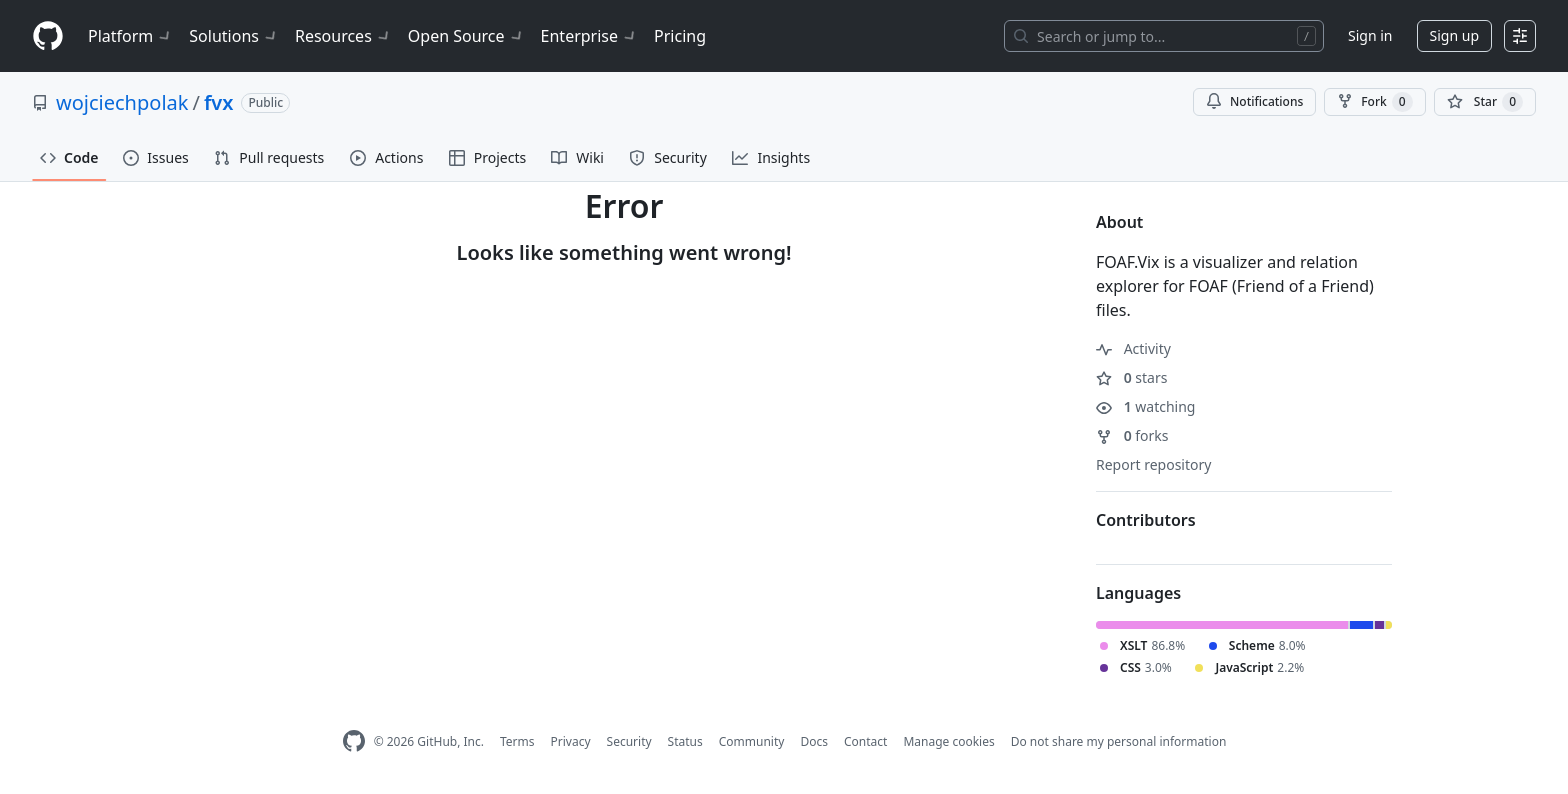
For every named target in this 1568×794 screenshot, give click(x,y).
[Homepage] (48, 36)
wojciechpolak (122, 102)
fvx (219, 102)
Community (752, 741)
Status (685, 741)
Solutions (234, 36)
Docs (814, 741)
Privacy (571, 741)
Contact (865, 741)
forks (1132, 435)
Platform (130, 36)
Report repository (1153, 464)
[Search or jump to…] (1164, 36)
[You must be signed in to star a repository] (1485, 102)
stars (1131, 377)
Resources (343, 36)
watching (1145, 406)
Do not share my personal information (1119, 741)
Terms (517, 741)
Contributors (1146, 520)
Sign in (1370, 35)
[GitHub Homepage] (354, 741)
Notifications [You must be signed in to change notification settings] (1254, 101)
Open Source (466, 36)
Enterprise (589, 36)
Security (629, 741)
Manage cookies (948, 741)
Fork (1374, 102)
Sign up (1454, 35)
